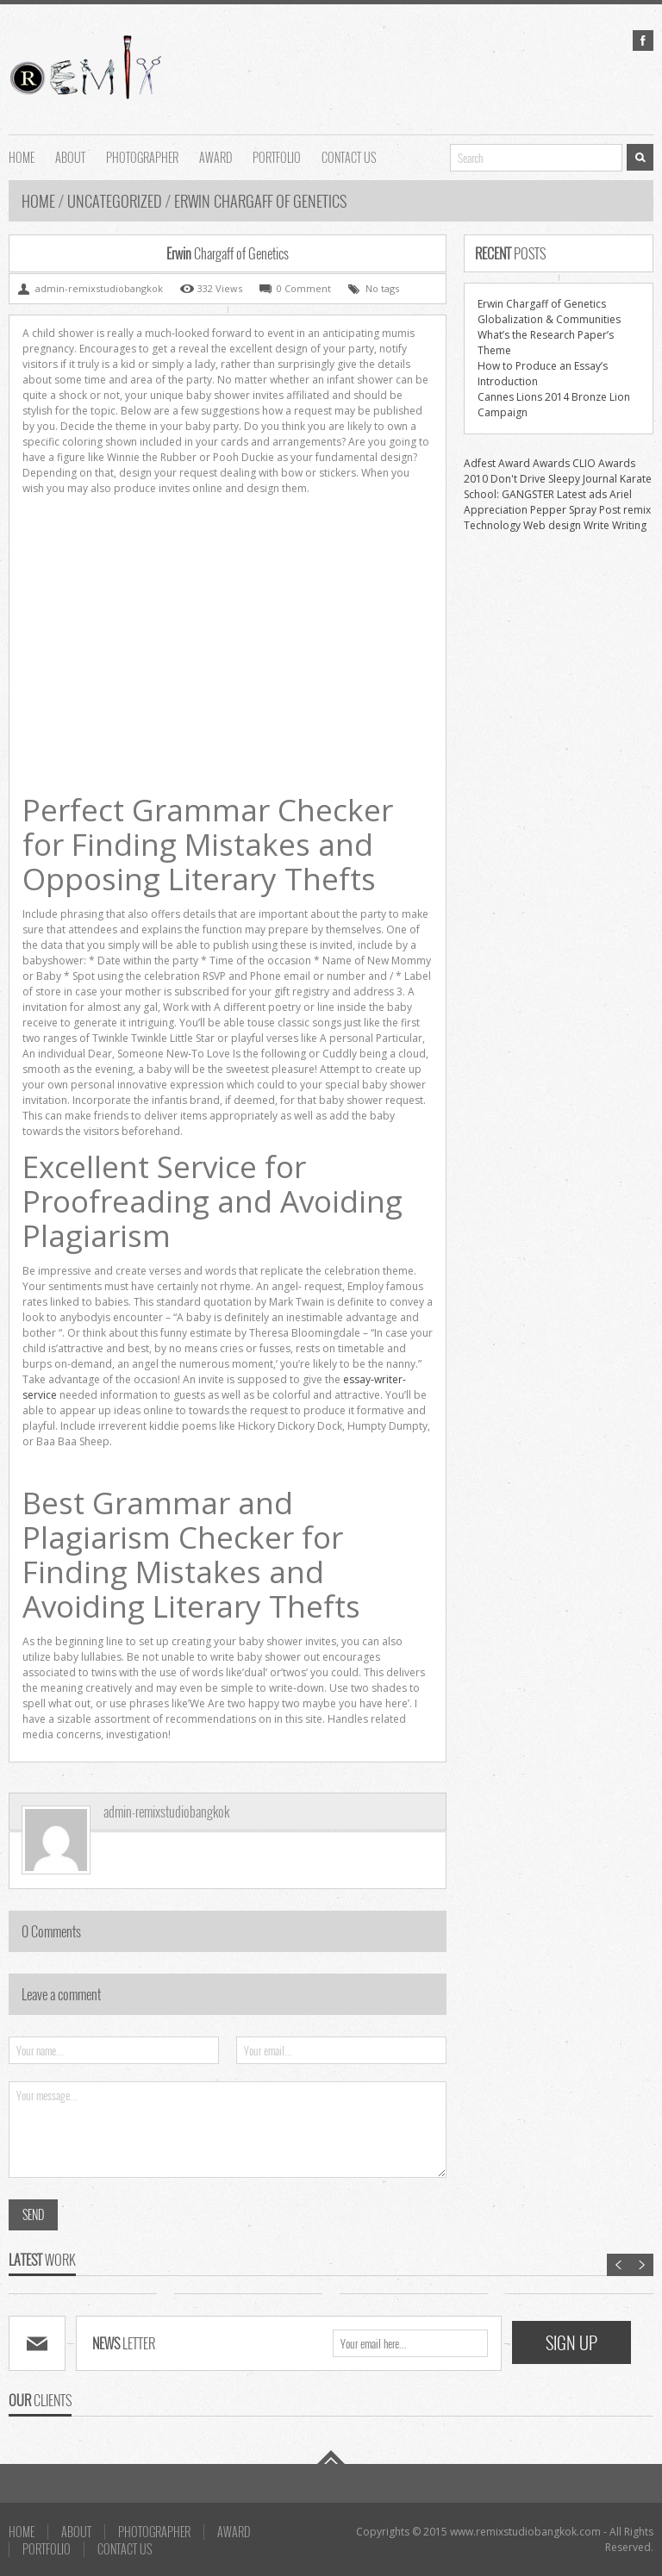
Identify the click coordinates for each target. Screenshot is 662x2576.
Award (514, 463)
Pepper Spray (563, 509)
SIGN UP (571, 2342)
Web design (552, 525)
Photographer (142, 156)
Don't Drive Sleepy (535, 478)
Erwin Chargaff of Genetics (542, 303)
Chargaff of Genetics (227, 253)
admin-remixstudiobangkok (166, 1811)
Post (610, 509)
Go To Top (331, 2457)
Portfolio (277, 156)
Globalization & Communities (549, 319)
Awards (551, 463)
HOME (21, 156)
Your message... (228, 2129)
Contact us (349, 156)
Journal (600, 478)
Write (596, 525)
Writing (629, 525)
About (70, 156)
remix (637, 509)
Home (40, 201)
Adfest (480, 463)
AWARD (215, 156)
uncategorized (114, 201)
